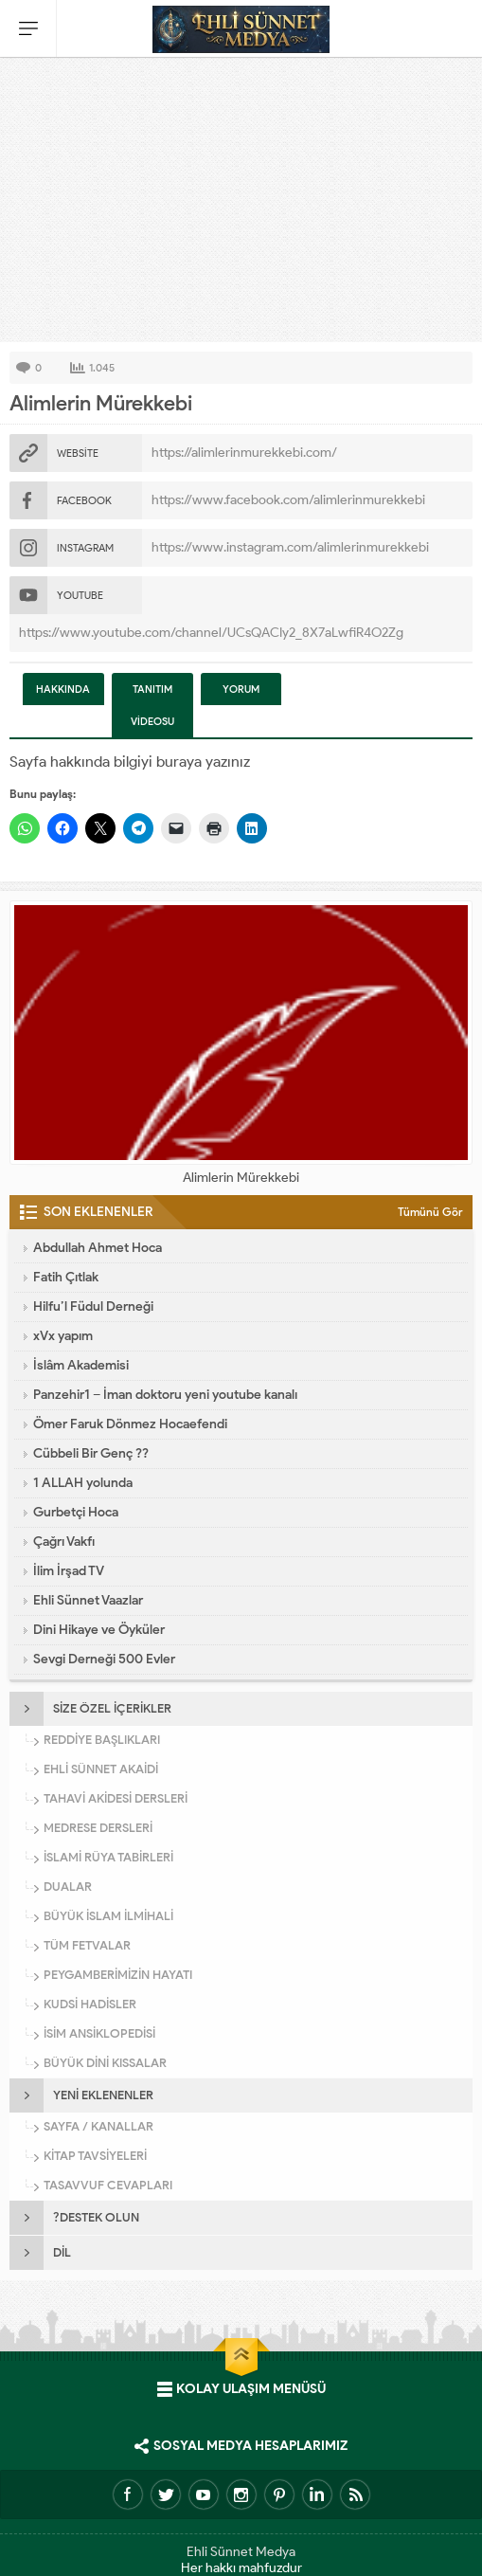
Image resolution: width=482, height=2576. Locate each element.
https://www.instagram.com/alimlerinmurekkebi (290, 547)
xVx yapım (63, 1336)
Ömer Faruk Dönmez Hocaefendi (130, 1424)
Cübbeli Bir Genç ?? (91, 1453)
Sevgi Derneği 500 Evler (104, 1659)
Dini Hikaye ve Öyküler (99, 1630)
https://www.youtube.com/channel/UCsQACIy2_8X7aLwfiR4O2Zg (211, 633)
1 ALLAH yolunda (83, 1483)
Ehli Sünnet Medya (241, 2552)
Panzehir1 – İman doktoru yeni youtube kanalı (165, 1395)
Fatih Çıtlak (65, 1277)
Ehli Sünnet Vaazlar (88, 1600)
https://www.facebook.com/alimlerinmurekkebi (288, 500)
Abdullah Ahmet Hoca (97, 1248)
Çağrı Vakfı (64, 1541)
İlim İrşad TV (68, 1571)
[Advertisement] (241, 200)
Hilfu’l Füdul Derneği (93, 1306)
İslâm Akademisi (81, 1365)
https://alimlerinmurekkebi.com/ (244, 452)
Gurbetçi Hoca (75, 1512)
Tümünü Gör (430, 1212)
